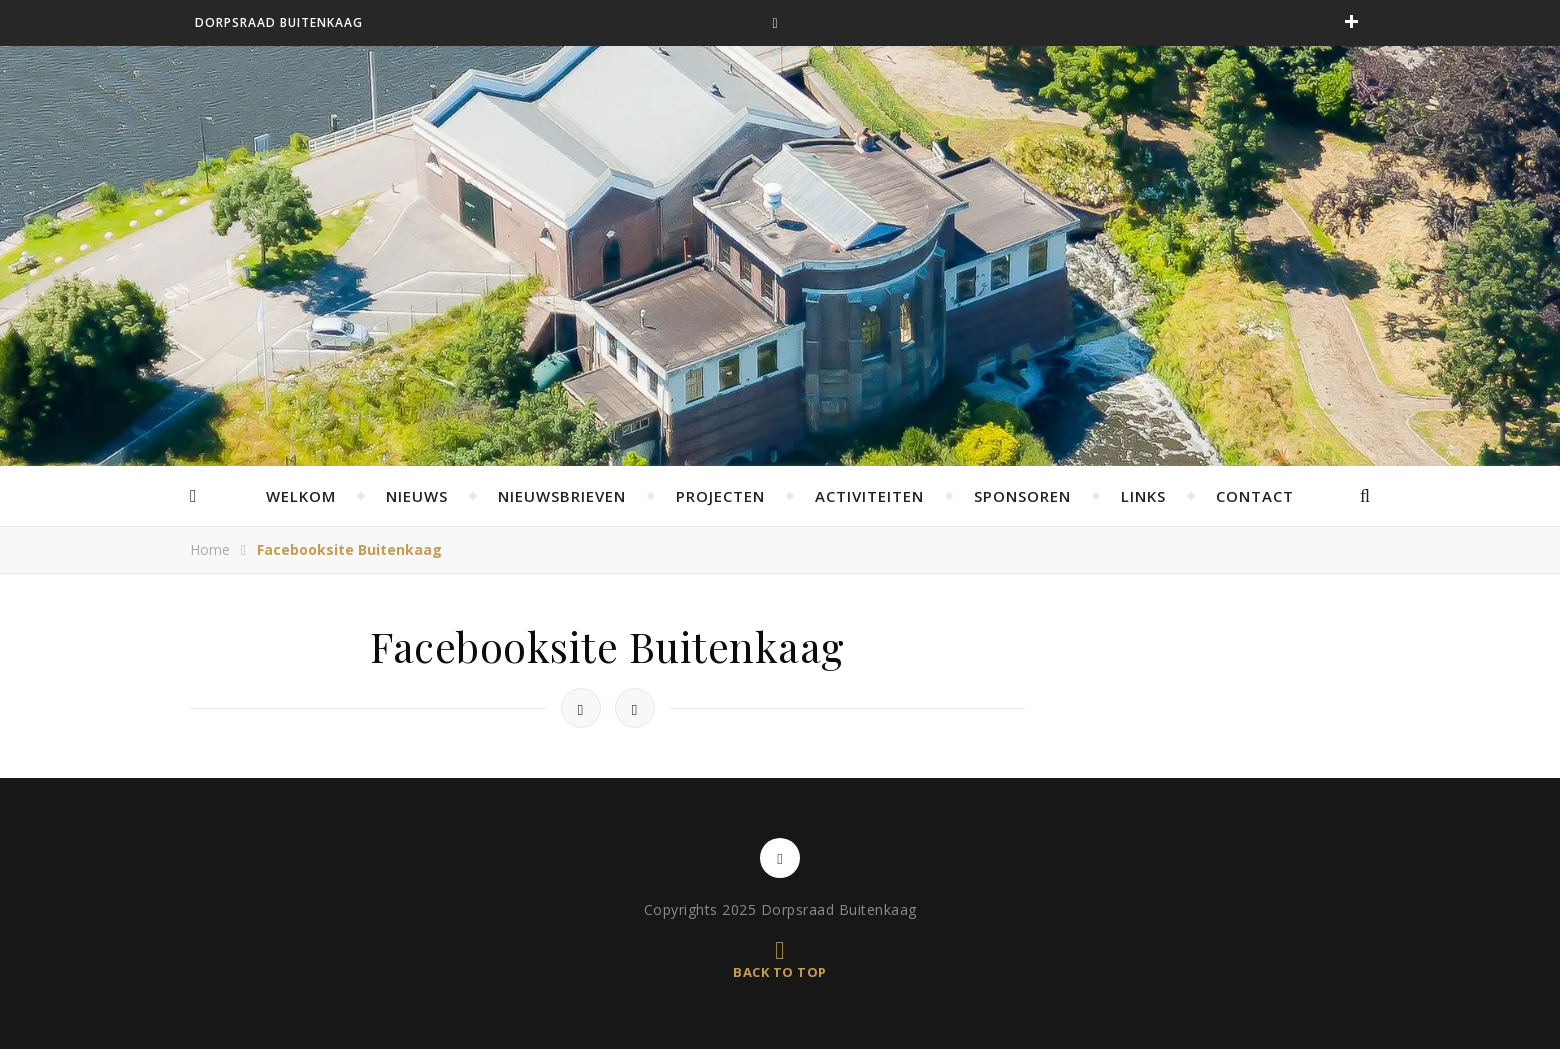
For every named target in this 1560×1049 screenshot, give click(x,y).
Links (1143, 496)
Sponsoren (1022, 496)
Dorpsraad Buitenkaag (279, 22)
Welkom (301, 496)
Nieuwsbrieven (562, 496)
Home (210, 549)
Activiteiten (869, 496)
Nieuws (417, 496)
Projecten (720, 496)
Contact (1255, 496)
